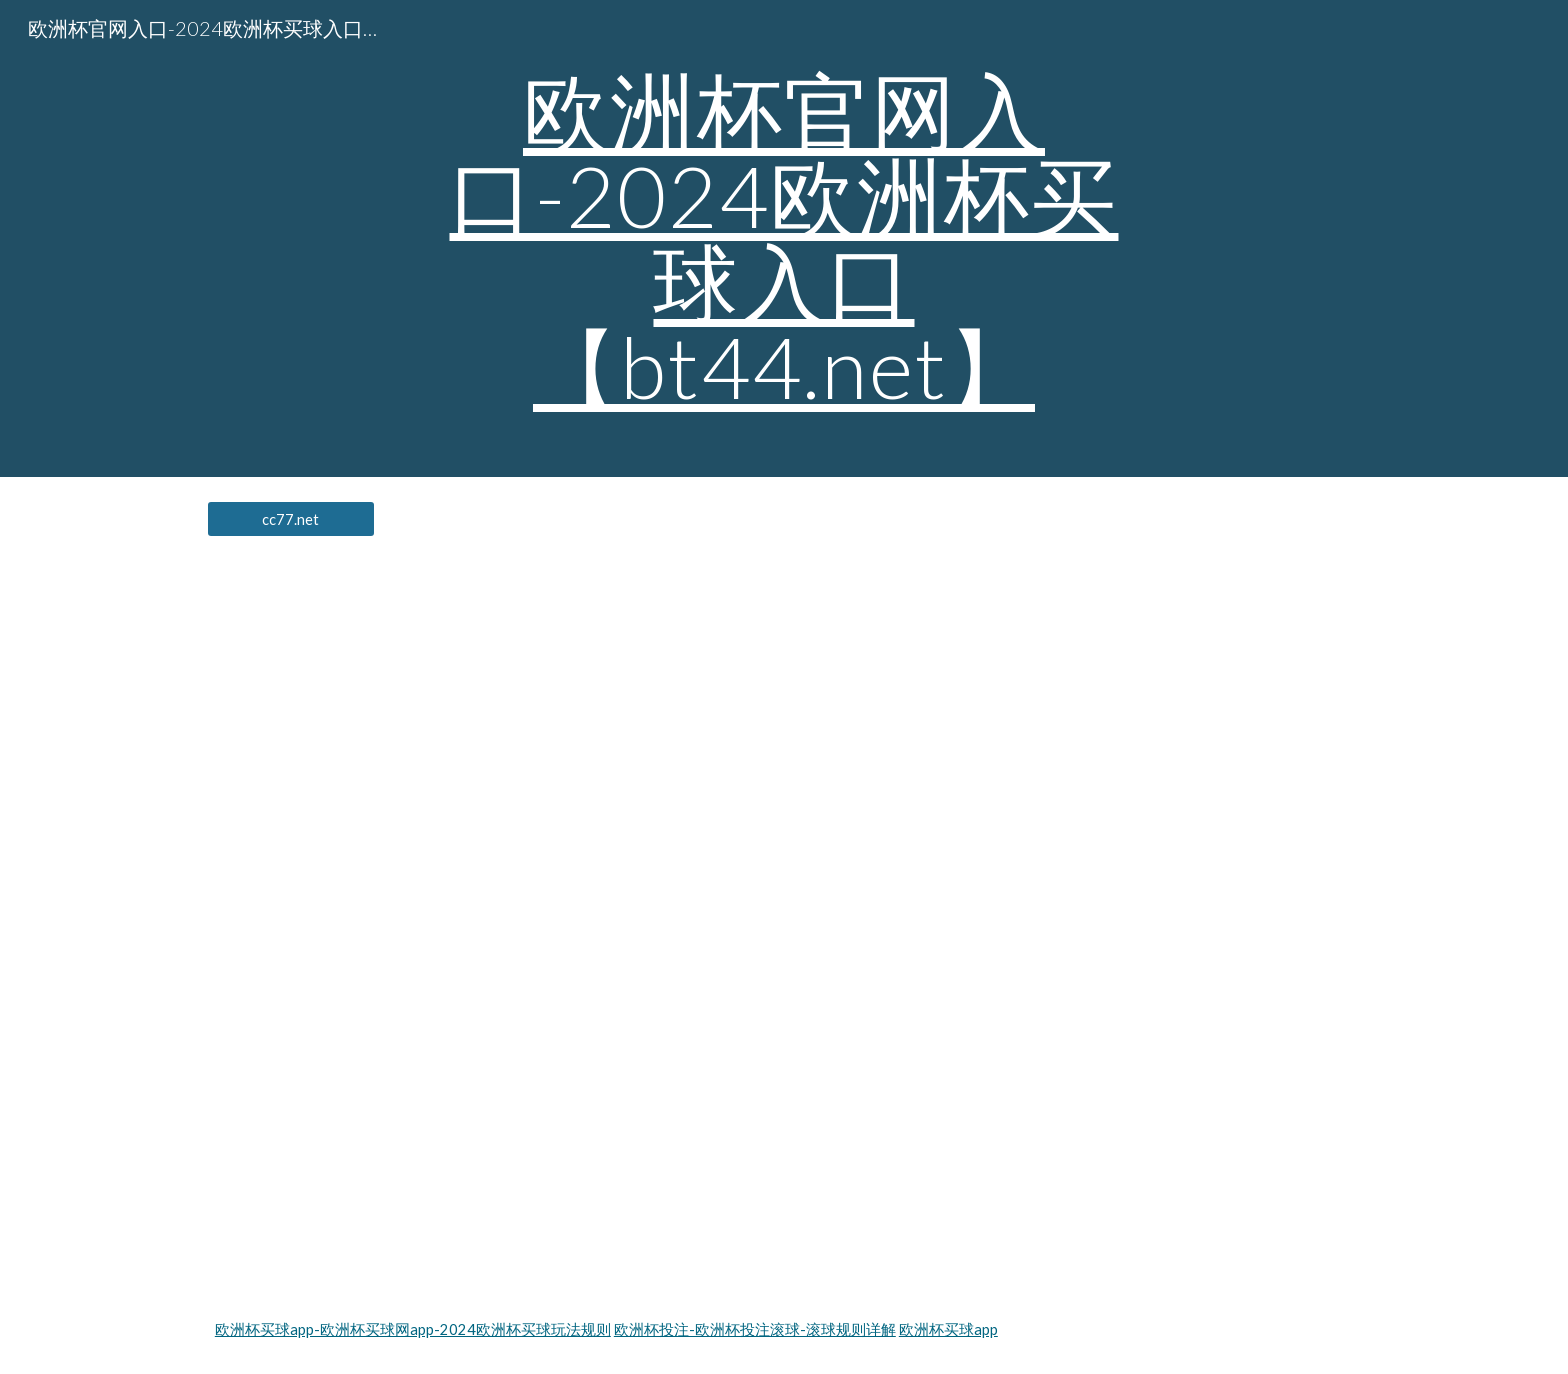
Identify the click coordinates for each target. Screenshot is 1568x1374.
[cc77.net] (291, 519)
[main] (784, 238)
